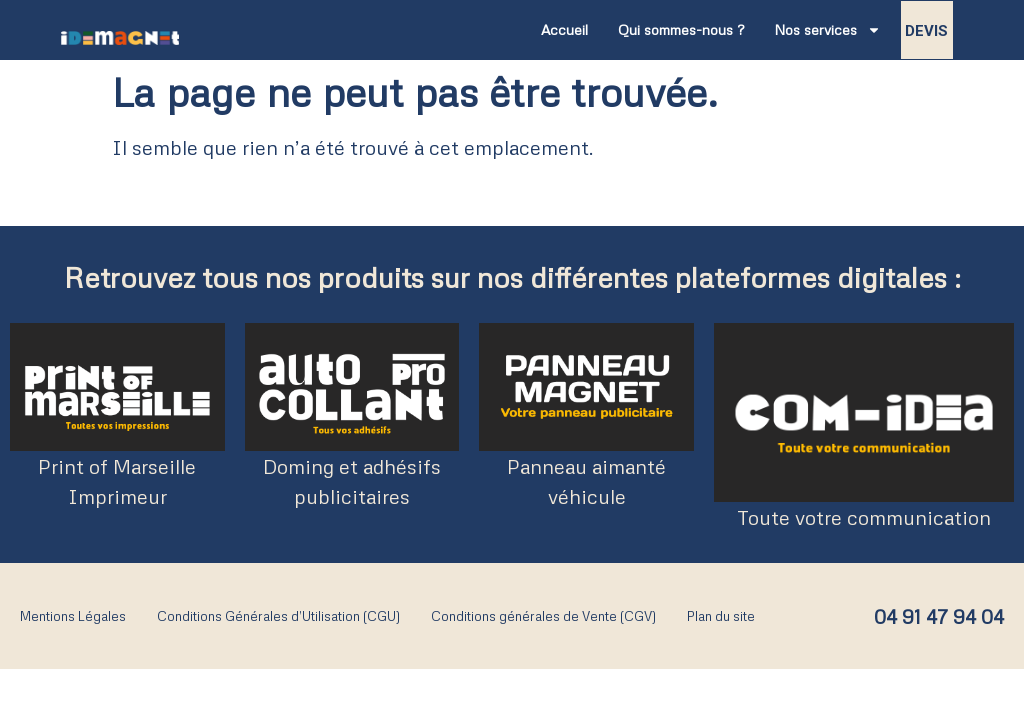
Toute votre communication (864, 517)
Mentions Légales (73, 616)
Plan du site (721, 616)
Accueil (564, 29)
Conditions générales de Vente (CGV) (543, 616)
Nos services (827, 30)
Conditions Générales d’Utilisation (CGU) (278, 616)
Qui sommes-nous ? (681, 29)
